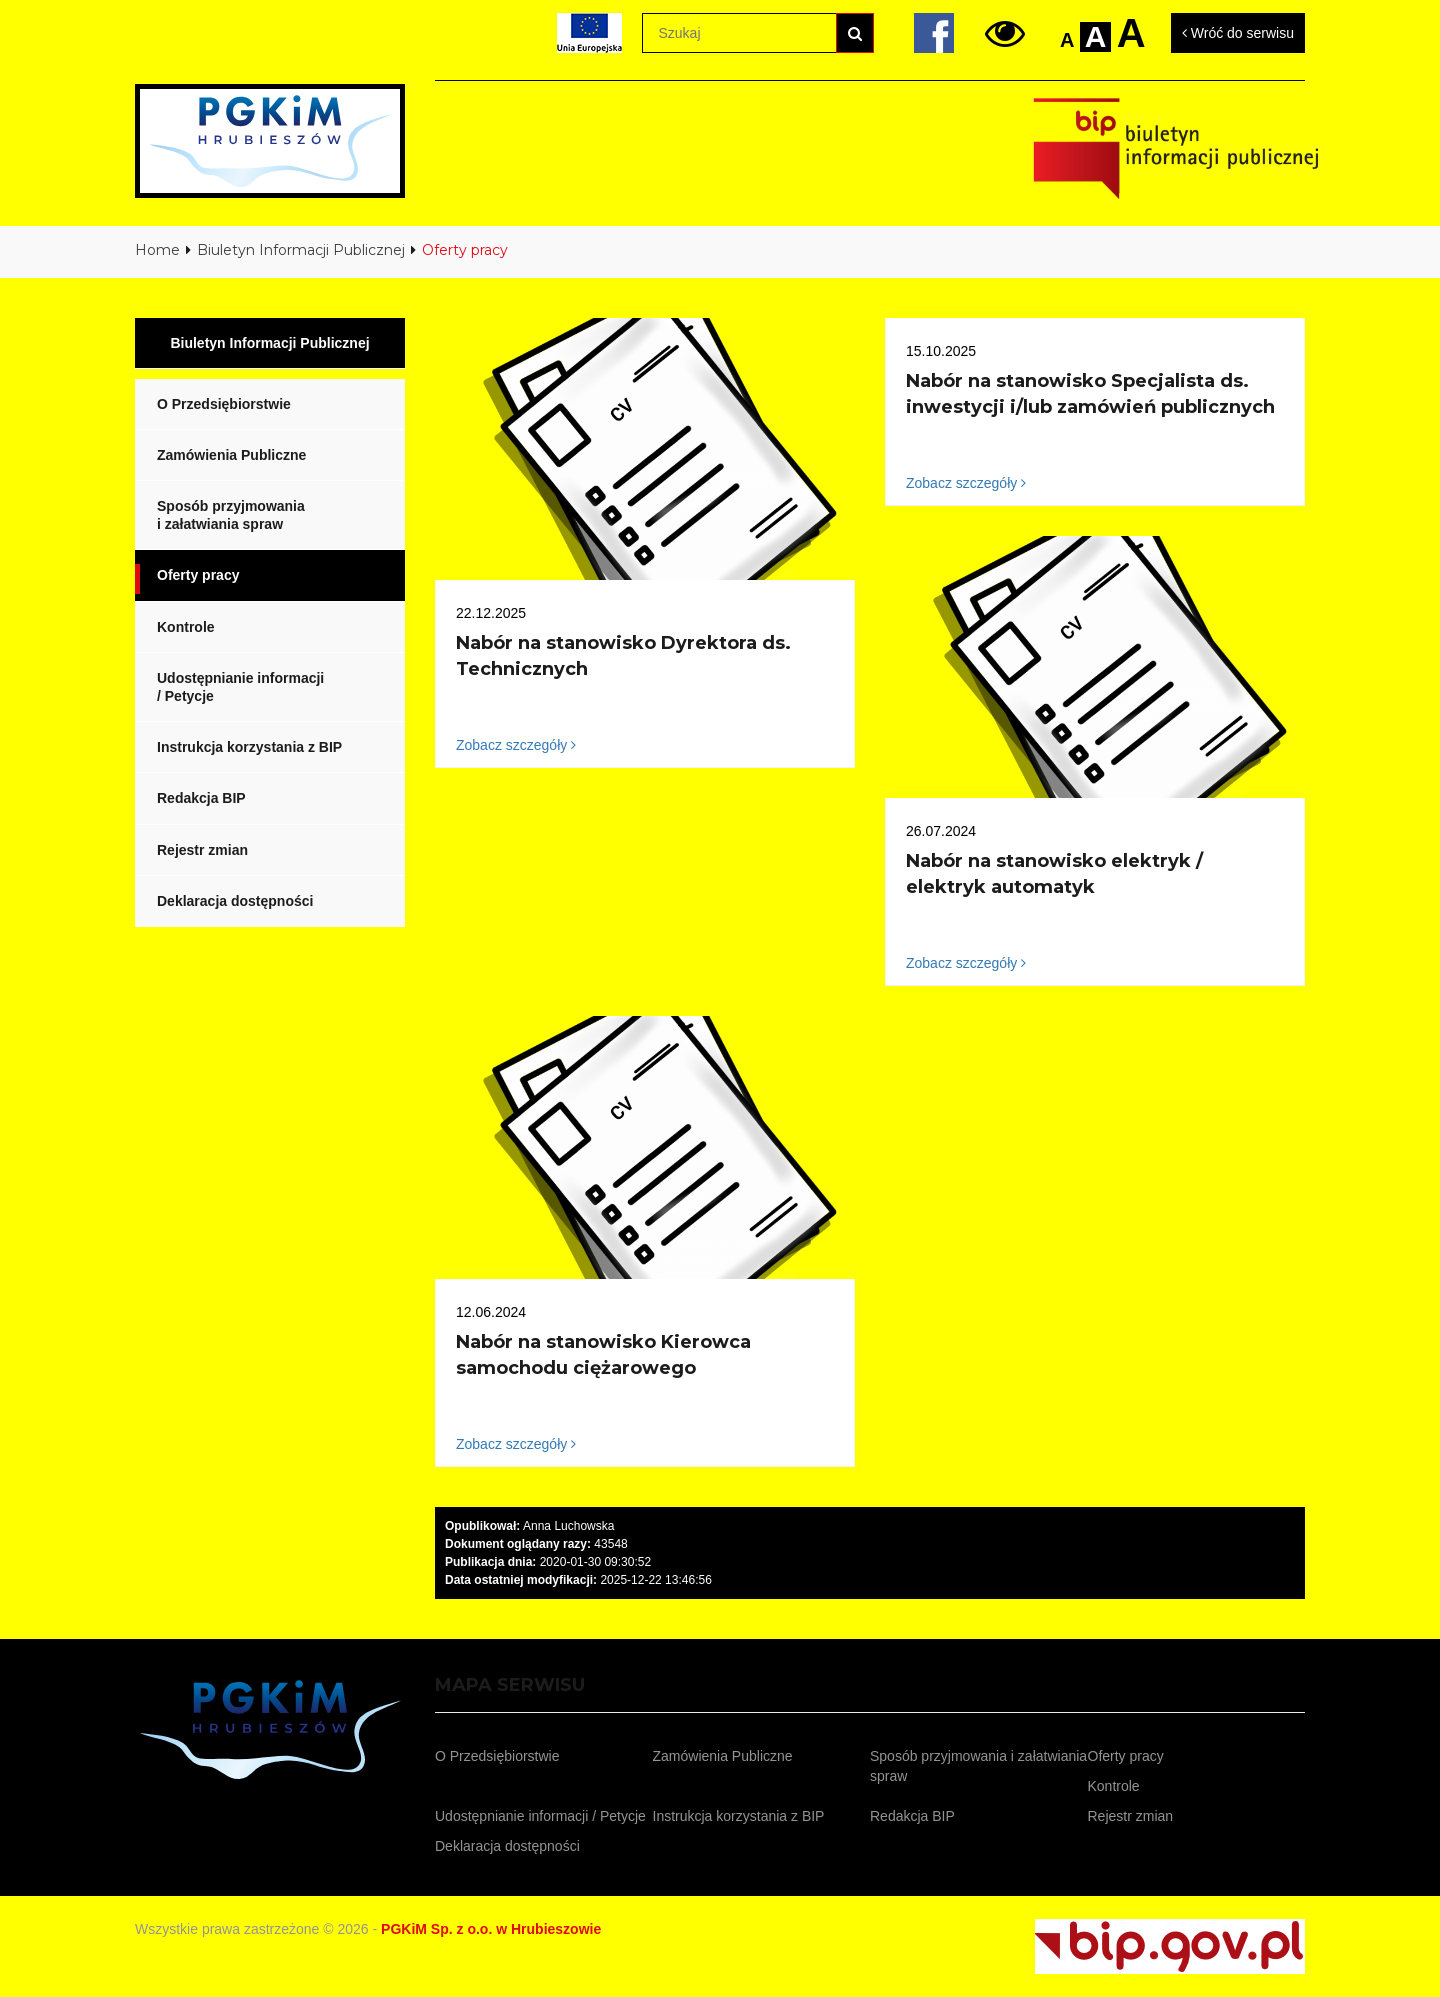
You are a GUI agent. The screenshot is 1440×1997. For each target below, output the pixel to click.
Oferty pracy (198, 575)
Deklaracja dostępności (235, 901)
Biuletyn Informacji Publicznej (301, 250)
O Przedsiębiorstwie (224, 404)
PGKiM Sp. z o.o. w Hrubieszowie (491, 1929)
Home (157, 250)
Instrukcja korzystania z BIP (249, 747)
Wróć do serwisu (1238, 33)
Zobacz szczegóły (516, 745)
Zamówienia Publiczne (231, 455)
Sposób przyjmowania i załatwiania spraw (231, 515)
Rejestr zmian (202, 850)
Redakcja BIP (201, 798)
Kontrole (186, 627)
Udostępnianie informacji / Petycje (240, 687)
